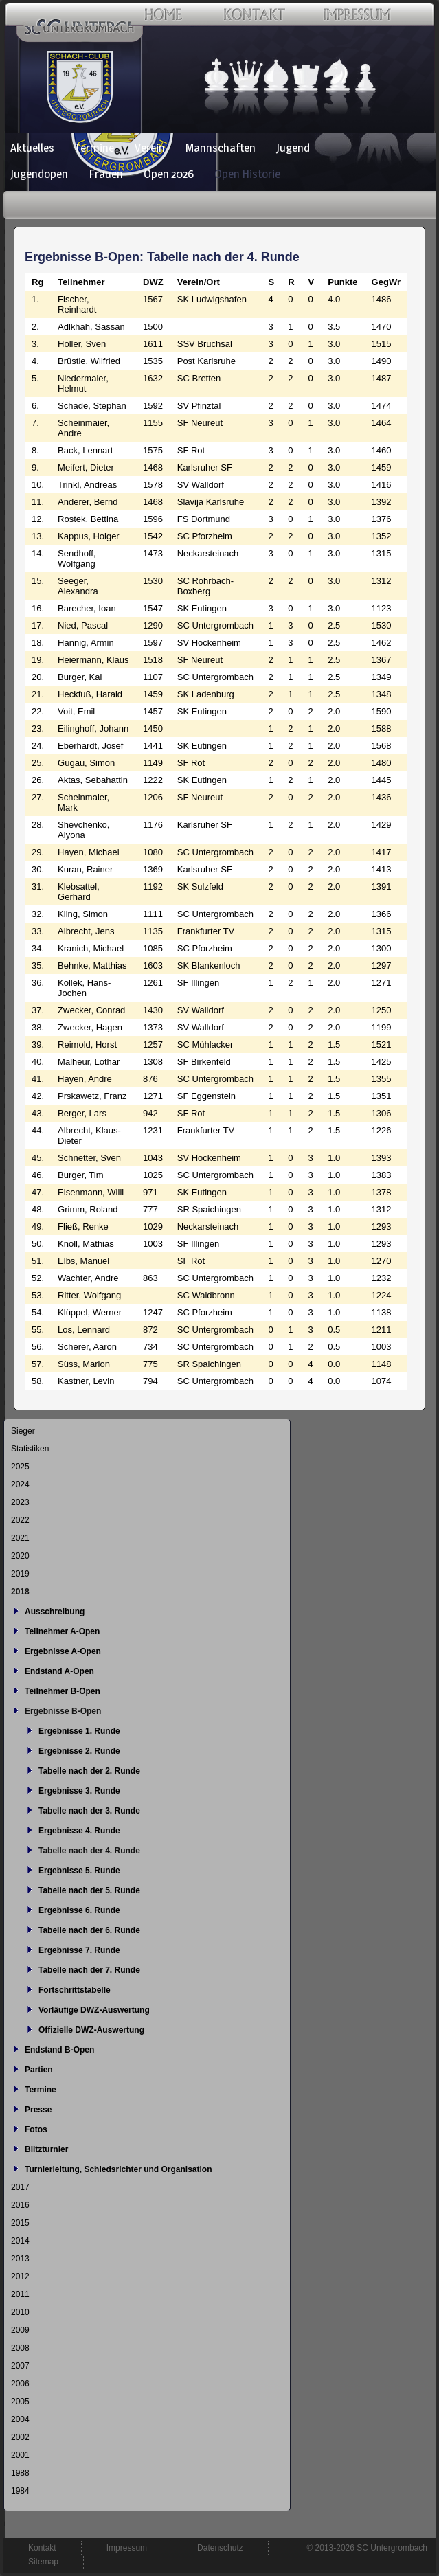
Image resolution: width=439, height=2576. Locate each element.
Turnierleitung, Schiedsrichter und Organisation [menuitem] (118, 2169)
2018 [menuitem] (20, 1591)
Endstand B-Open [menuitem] (59, 2050)
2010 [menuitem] (20, 2312)
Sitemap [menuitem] (43, 2561)
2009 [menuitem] (20, 2330)
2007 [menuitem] (20, 2366)
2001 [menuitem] (20, 2455)
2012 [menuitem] (20, 2276)
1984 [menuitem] (20, 2491)
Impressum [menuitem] (126, 2548)
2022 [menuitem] (20, 1520)
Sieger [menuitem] (23, 1431)
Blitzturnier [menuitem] (46, 2149)
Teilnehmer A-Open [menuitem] (62, 1631)
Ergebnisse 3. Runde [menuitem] (79, 1791)
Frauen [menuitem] (106, 174)
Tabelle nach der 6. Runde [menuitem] (89, 1930)
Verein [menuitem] (150, 148)
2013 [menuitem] (20, 2258)
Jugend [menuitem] (293, 148)
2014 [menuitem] (20, 2241)
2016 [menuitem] (20, 2205)
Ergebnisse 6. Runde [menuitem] (79, 1910)
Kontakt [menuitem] (42, 2548)
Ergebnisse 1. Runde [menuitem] (79, 1731)
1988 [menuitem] (20, 2473)
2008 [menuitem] (20, 2348)
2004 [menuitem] (20, 2419)
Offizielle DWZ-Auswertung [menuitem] (91, 2030)
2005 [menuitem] (20, 2401)
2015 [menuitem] (20, 2223)
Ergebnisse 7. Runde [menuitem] (79, 1950)
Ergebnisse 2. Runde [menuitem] (79, 1751)
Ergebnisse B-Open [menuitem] (63, 1711)
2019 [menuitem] (20, 1574)
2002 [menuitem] (20, 2437)
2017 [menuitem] (20, 2187)
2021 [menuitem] (20, 1538)
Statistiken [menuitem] (30, 1449)
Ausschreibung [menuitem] (55, 1611)
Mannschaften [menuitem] (220, 148)
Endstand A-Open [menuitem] (59, 1671)
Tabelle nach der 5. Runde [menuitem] (89, 1890)
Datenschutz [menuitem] (220, 2548)
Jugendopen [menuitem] (39, 174)
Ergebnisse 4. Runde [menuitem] (79, 1830)
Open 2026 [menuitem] (169, 174)
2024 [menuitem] (20, 1484)
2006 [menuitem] (20, 2383)
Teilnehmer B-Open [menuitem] (62, 1691)
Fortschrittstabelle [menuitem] (74, 1990)
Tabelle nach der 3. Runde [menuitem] (89, 1811)
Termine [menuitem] (94, 148)
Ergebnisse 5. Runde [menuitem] (79, 1870)
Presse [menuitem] (38, 2109)
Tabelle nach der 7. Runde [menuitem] (89, 1970)
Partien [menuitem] (39, 2070)
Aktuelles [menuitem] (32, 148)
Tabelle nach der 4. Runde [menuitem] (89, 1850)
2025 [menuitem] (20, 1466)
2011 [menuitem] (20, 2294)
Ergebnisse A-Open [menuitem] (63, 1651)
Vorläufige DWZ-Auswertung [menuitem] (94, 2010)
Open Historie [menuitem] (247, 174)
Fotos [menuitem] (36, 2129)
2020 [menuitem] (20, 1556)
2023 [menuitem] (20, 1502)
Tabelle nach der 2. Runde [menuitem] (89, 1771)
